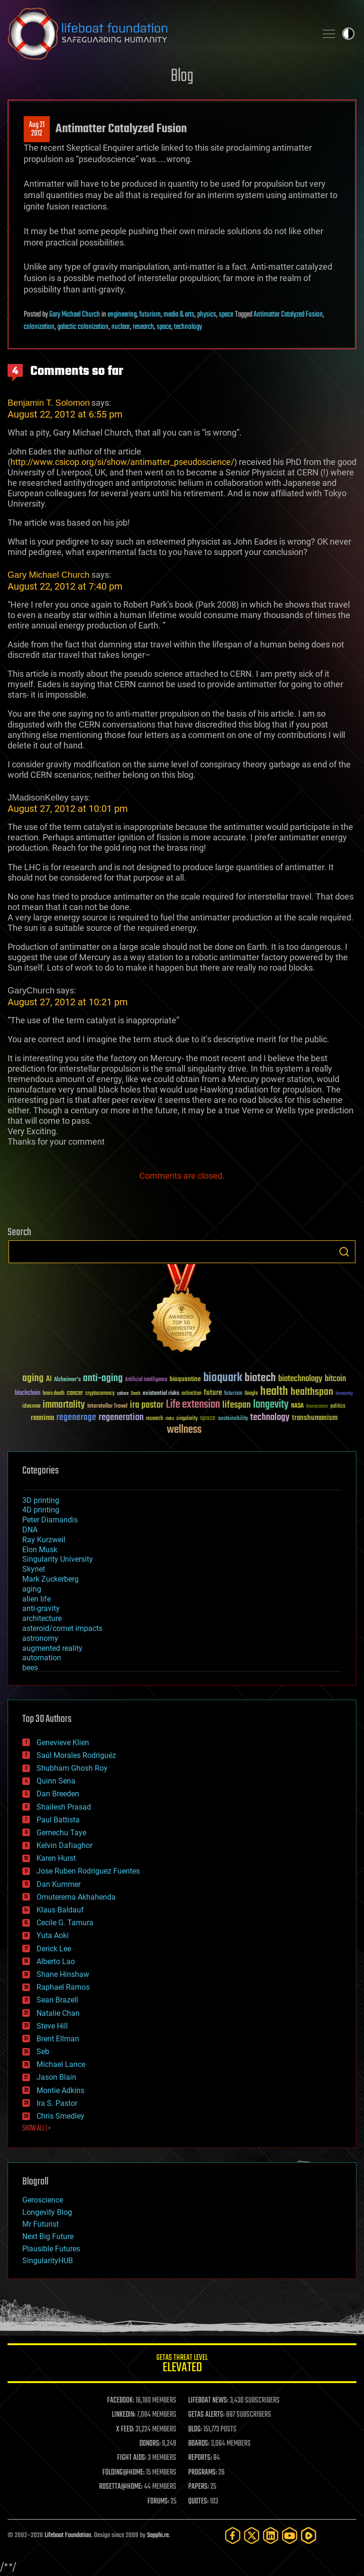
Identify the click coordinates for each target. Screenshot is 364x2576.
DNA (29, 1529)
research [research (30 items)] (154, 1419)
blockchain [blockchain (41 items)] (27, 1393)
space (226, 315)
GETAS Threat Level (182, 2365)
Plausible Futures (51, 2248)
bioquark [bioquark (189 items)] (222, 1378)
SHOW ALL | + (36, 2128)
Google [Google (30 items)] (251, 1394)
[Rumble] (308, 2535)
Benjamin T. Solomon (49, 403)
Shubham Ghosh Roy (72, 1768)
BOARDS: (198, 2444)
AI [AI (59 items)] (49, 1379)
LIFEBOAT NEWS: (208, 2400)
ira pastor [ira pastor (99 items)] (147, 1405)
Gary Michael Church (74, 315)
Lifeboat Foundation (68, 2535)
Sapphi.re (158, 2535)
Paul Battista (58, 1819)
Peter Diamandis (50, 1519)
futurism (150, 315)
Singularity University (57, 1559)
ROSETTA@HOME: (121, 2487)
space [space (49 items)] (208, 1418)
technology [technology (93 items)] (270, 1417)
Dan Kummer (58, 1884)
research (143, 327)
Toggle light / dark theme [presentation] (348, 33)
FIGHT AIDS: (131, 2458)
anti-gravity (41, 1608)
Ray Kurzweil (43, 1539)
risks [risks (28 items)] (169, 1418)
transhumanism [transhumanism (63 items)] (314, 1417)
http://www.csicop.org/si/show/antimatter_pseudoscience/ (122, 462)
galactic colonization (83, 327)
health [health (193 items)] (274, 1392)
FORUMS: (158, 2501)
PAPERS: (198, 2487)
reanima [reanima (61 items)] (42, 1417)
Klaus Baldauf (60, 1909)
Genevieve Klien (62, 1742)
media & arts (179, 315)
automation (41, 1657)
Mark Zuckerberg (50, 1579)
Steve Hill (52, 2025)
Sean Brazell (57, 1999)
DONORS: (150, 2444)
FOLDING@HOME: (123, 2473)
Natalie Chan (58, 2013)
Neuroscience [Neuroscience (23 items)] (317, 1407)
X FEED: (125, 2429)
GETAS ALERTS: (206, 2415)
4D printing (40, 1509)
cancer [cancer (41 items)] (75, 1393)
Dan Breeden (57, 1793)
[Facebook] (232, 2535)
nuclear (120, 327)
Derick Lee (53, 1948)
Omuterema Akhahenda (76, 1897)
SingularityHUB (47, 2260)
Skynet (33, 1569)
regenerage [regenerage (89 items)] (76, 1417)
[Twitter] (251, 2535)
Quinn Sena (55, 1780)
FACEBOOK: (120, 2400)
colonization (39, 327)
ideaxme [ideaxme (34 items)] (31, 1406)
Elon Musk (39, 1549)
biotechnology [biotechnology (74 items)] (300, 1379)
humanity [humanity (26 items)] (344, 1394)
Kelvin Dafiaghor (64, 1845)
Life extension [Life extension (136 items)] (193, 1405)
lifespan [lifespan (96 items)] (236, 1405)
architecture (42, 1618)
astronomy (40, 1638)
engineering (122, 315)
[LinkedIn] (270, 2535)
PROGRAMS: (202, 2473)
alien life (36, 1598)
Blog (182, 76)
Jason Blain (56, 2077)
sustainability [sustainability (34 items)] (233, 1419)
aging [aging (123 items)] (33, 1378)
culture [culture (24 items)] (122, 1393)
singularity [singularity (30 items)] (187, 1419)
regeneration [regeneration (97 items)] (121, 1417)
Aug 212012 (37, 129)
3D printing (40, 1500)
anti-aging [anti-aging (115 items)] (103, 1378)
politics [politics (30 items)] (338, 1406)
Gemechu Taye (61, 1832)
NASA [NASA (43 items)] (297, 1406)
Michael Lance (60, 2064)
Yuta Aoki (52, 1935)
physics (206, 315)
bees (30, 1667)
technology (188, 327)
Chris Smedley (60, 2116)
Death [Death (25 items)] (135, 1393)
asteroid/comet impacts (62, 1628)
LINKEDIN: (124, 2415)
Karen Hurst (56, 1858)
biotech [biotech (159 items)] (260, 1378)
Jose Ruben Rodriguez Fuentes (88, 1870)
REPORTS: (200, 2458)
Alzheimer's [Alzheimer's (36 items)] (67, 1380)
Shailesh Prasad (63, 1806)
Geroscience (42, 2199)
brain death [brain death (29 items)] (53, 1394)
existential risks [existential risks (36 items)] (161, 1393)
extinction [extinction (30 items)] (191, 1394)
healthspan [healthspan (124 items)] (312, 1392)
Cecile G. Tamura (64, 1922)
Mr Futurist (40, 2224)
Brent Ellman (57, 2038)
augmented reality (52, 1648)
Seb (42, 2051)
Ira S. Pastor (56, 2103)
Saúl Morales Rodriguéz (76, 1755)
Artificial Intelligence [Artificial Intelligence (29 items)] (146, 1380)
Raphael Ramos (63, 1987)
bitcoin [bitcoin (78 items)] (335, 1379)
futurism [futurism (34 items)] (233, 1394)
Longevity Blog (47, 2212)
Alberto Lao (55, 1961)
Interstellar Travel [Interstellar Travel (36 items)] (107, 1406)
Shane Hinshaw (62, 1974)
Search (344, 1251)
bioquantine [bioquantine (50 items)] (185, 1379)
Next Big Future (47, 2236)
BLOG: (195, 2429)
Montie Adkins (60, 2090)
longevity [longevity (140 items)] (271, 1405)
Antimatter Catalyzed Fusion (288, 315)
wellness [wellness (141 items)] (184, 1430)
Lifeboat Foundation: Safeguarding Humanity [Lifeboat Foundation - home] (158, 34)
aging (31, 1588)
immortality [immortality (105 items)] (64, 1405)
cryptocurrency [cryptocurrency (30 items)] (100, 1394)
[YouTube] (289, 2535)
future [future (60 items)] (213, 1392)
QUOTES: (198, 2501)
